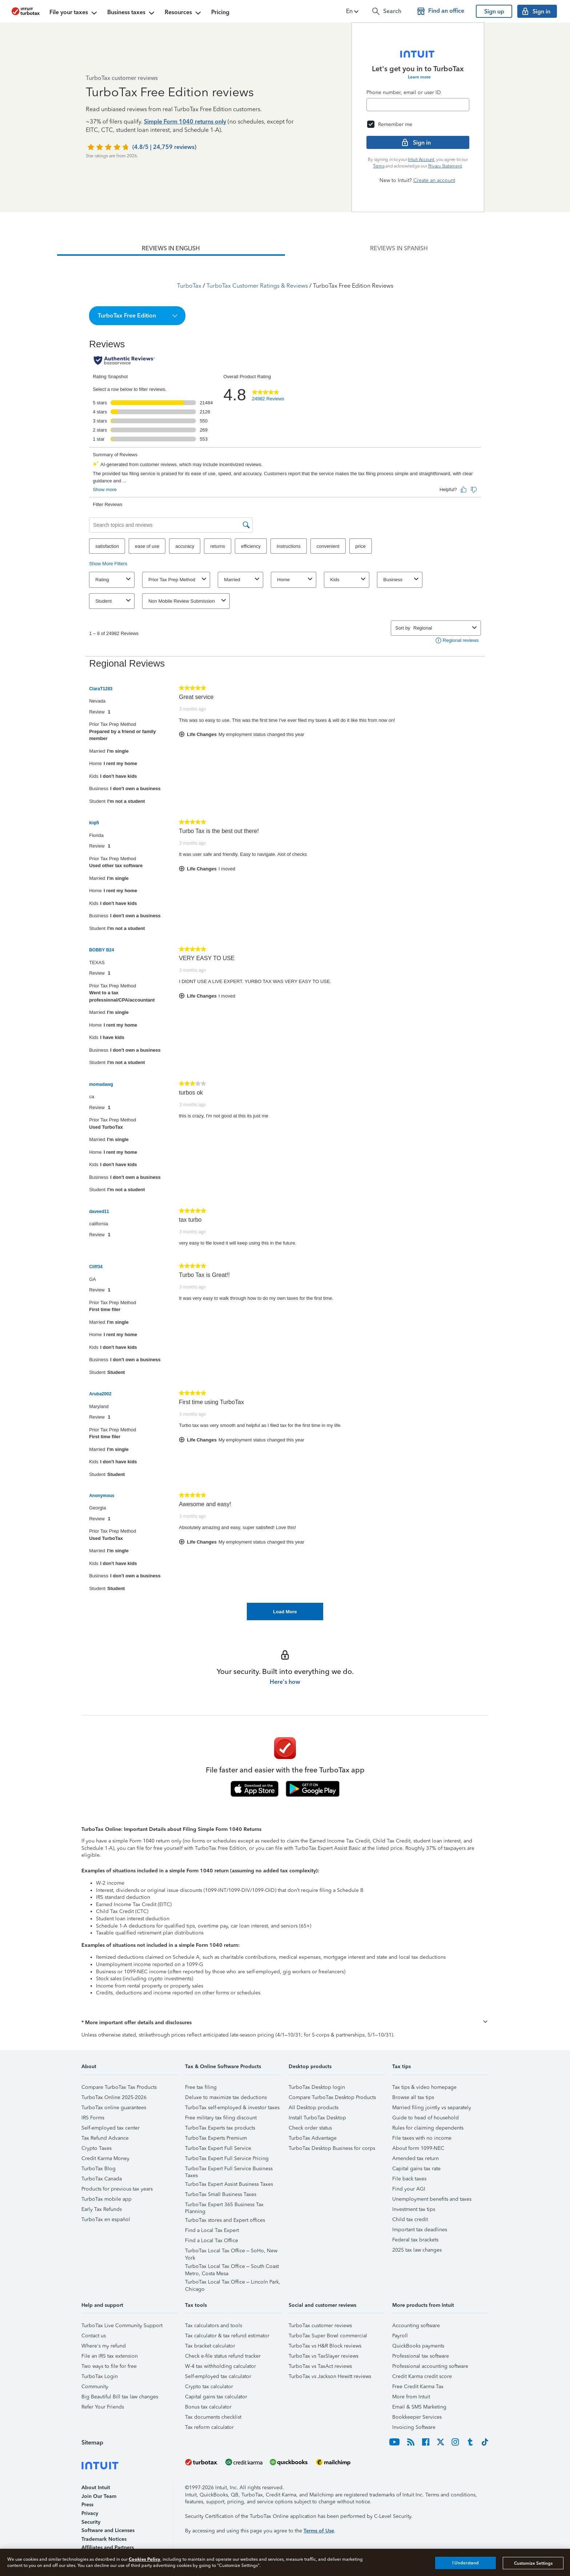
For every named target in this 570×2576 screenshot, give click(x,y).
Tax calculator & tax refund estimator (227, 2336)
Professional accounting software (430, 2366)
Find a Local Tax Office (211, 2240)
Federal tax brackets (415, 2240)
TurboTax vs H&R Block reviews (325, 2346)
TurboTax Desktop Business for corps (332, 2148)
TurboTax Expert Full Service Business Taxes (229, 2169)
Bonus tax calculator (208, 2407)
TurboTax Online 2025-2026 (113, 2097)
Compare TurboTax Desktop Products (332, 2097)
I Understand (465, 2562)
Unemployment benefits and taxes (431, 2199)
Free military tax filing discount (221, 2118)
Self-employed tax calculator (218, 2376)
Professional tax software (420, 2356)
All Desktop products (313, 2107)
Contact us (93, 2336)
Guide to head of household (425, 2118)
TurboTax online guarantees (113, 2107)
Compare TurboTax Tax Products (119, 2087)
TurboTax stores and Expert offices (225, 2220)
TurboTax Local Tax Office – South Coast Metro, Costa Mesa (232, 2267)
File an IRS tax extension (109, 2356)
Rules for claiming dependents (427, 2128)
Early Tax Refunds (101, 2209)
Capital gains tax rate (416, 2168)
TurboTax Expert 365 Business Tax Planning (224, 2205)
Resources (183, 13)
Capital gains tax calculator (216, 2397)
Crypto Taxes (96, 2148)
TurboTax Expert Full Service (218, 2148)
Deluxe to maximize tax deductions (226, 2097)
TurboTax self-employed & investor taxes (232, 2107)
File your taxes (74, 13)
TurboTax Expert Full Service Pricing (227, 2158)
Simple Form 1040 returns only (185, 121)
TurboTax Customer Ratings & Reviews (257, 285)
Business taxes (131, 13)
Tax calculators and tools (213, 2325)
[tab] (171, 248)
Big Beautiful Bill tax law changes (119, 2397)
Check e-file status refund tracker (223, 2356)
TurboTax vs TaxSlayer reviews (323, 2356)
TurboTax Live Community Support (121, 2325)
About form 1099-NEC (418, 2148)
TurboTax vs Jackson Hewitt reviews (330, 2376)
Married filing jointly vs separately (431, 2107)
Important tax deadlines (419, 2230)
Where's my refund (103, 2346)
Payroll (400, 2336)
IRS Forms (92, 2118)
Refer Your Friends (102, 2407)
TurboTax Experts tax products (220, 2128)
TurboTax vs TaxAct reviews (320, 2366)
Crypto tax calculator (209, 2386)
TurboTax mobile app (106, 2199)
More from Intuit (411, 2397)
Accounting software (416, 2325)
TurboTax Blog (98, 2168)
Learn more (419, 77)
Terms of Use (319, 2531)
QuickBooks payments (418, 2346)
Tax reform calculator (209, 2427)
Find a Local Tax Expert (212, 2230)
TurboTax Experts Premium (216, 2138)
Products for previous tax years (117, 2189)
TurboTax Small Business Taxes (220, 2194)
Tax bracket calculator (210, 2346)
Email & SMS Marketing (419, 2407)
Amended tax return (415, 2158)
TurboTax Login (99, 2376)
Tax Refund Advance (105, 2138)
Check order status (310, 2128)
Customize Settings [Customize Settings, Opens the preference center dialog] (533, 2562)
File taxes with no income (421, 2138)
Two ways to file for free (109, 2366)
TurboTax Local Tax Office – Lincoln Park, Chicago (232, 2283)
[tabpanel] (285, 938)
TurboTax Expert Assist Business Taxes (229, 2184)
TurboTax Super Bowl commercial (328, 2336)
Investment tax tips (413, 2209)
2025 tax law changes (417, 2250)
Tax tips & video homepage (424, 2087)
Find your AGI (408, 2189)
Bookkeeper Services (417, 2417)
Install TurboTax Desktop (317, 2118)
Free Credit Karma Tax (417, 2386)
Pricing (220, 12)
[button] (353, 11)
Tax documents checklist (213, 2417)
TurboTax (189, 285)
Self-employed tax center (110, 2128)
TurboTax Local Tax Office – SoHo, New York (231, 2252)
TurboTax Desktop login (317, 2087)
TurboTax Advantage (313, 2138)
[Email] (417, 104)
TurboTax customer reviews (320, 2325)
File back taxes (409, 2179)
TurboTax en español (105, 2219)
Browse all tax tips (413, 2097)
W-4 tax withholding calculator (220, 2366)
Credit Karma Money (105, 2158)
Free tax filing (201, 2087)
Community (94, 2386)
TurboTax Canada (101, 2179)
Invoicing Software (413, 2427)
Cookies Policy (144, 2559)
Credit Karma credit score (422, 2376)
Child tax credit (410, 2219)
